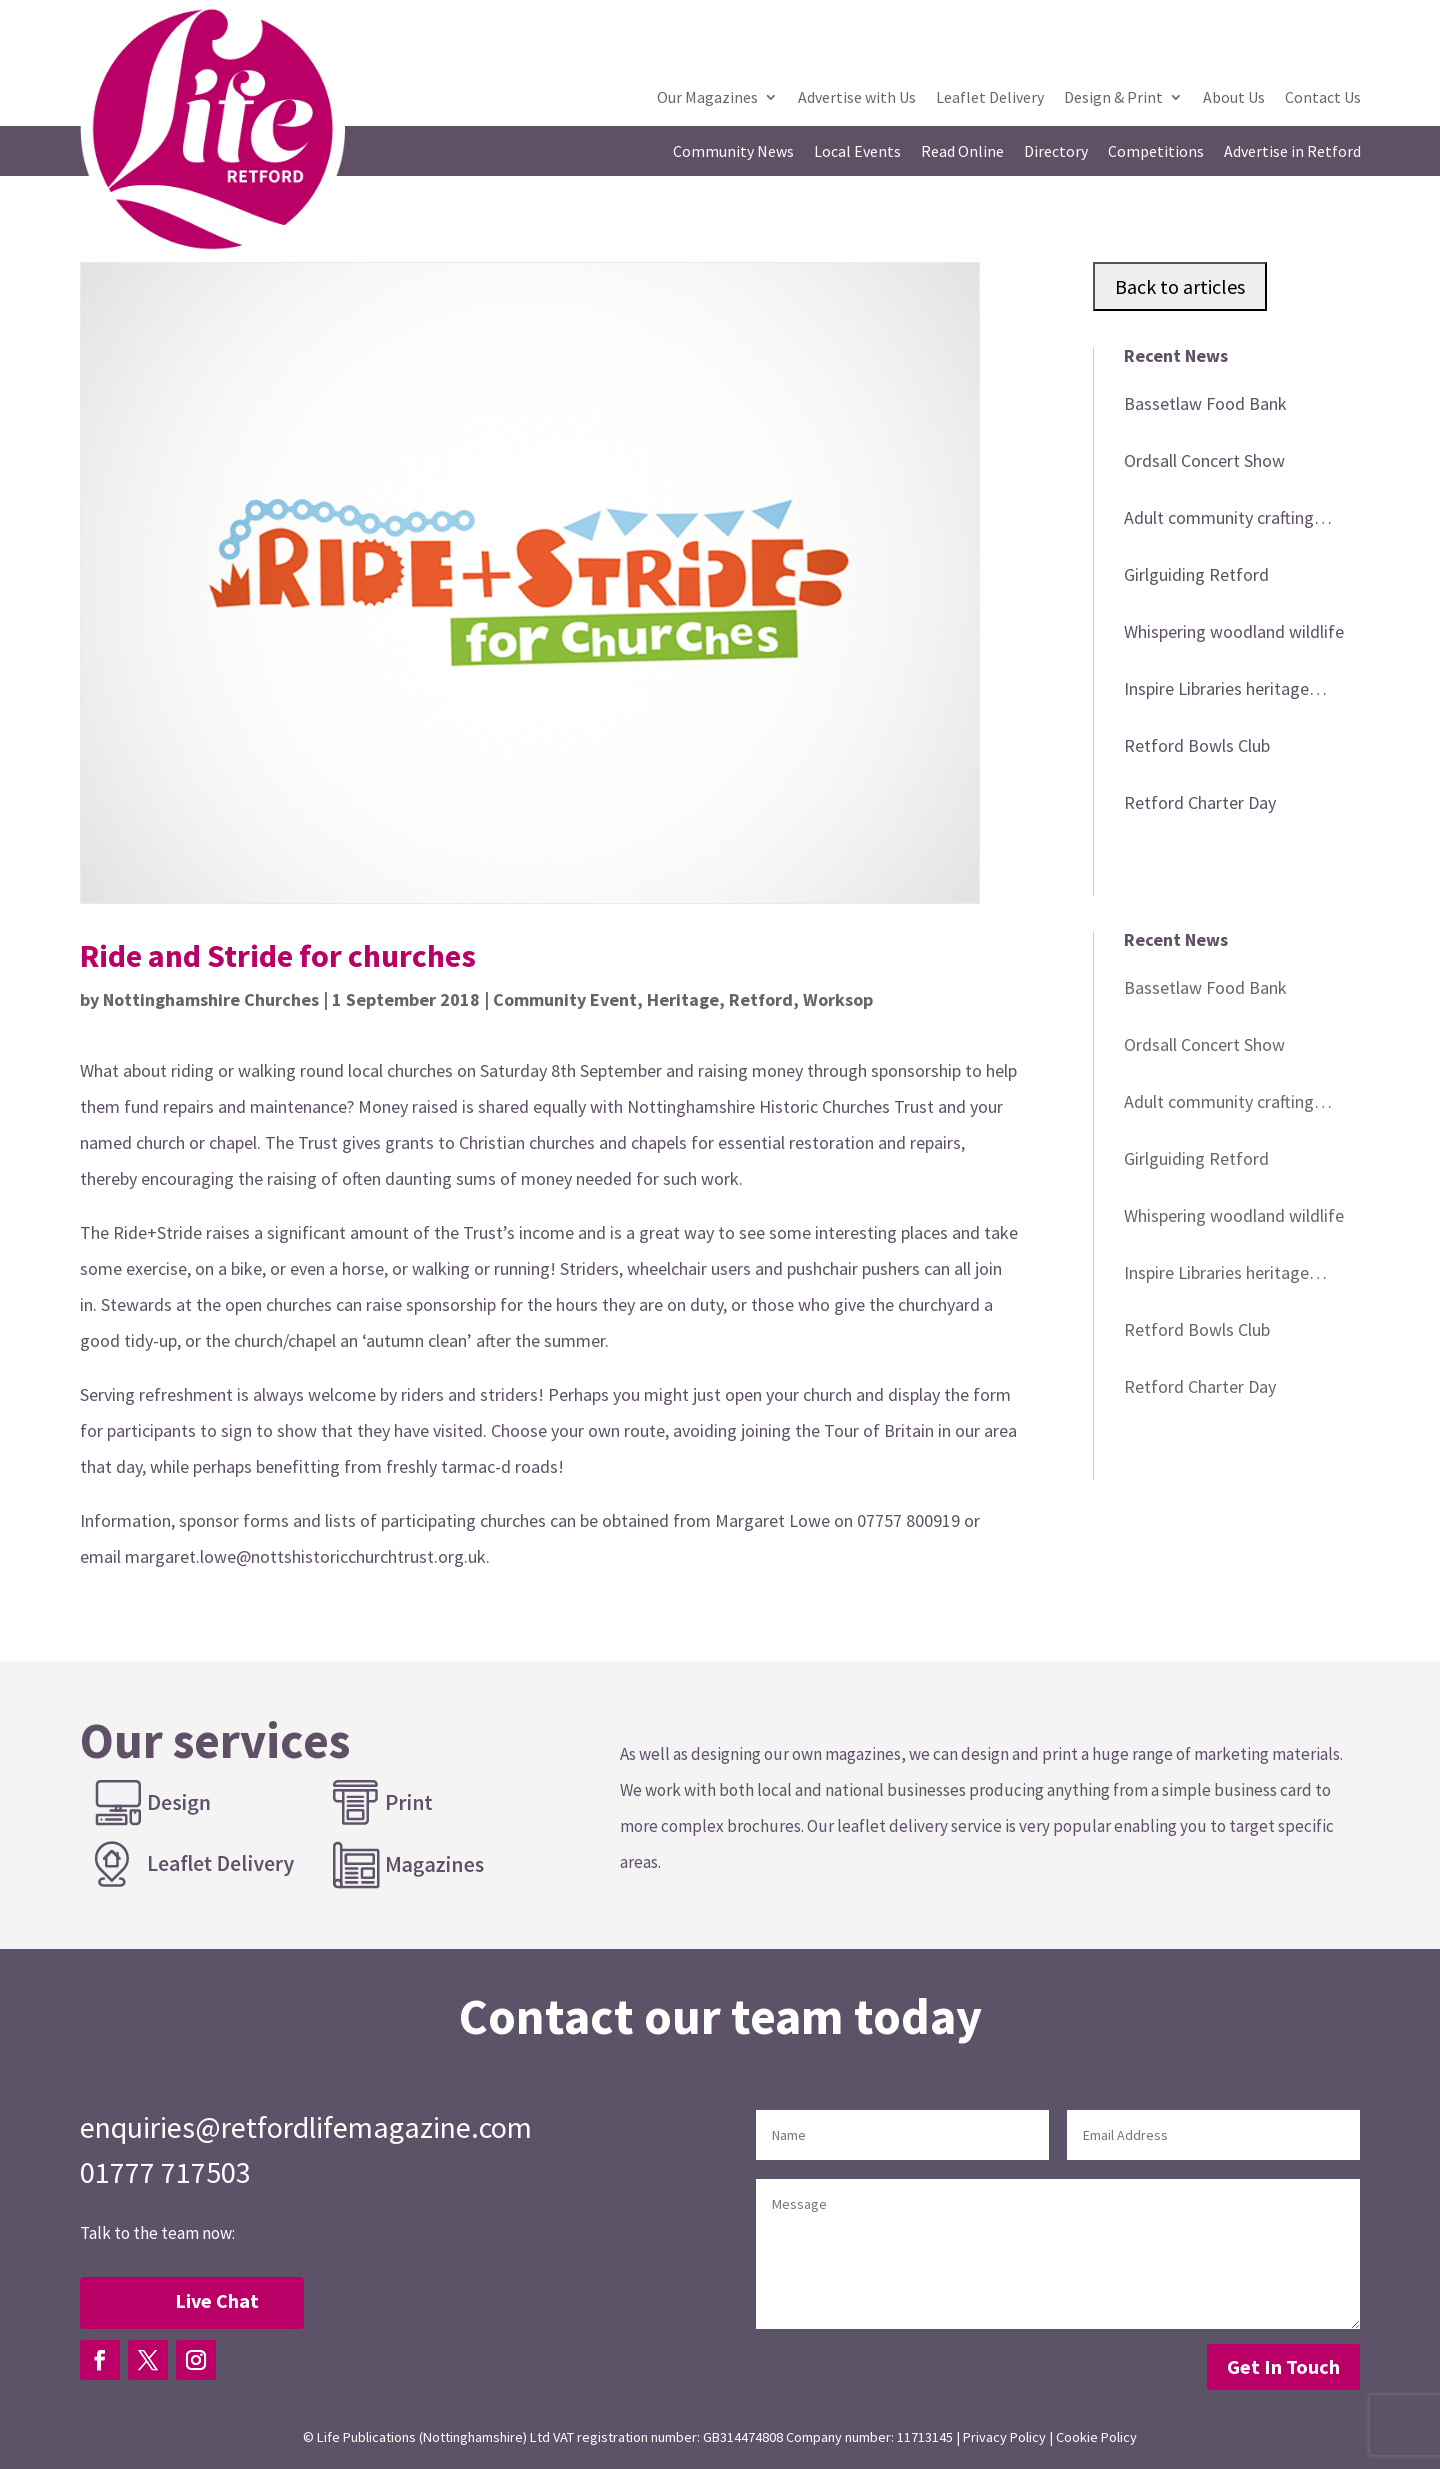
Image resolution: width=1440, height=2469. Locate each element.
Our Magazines (707, 98)
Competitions (1156, 152)
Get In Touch (1283, 2366)
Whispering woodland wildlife (1234, 631)
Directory (1056, 152)
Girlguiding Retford (1196, 574)
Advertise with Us (857, 98)
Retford (761, 999)
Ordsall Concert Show (1204, 460)
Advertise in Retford (1292, 152)
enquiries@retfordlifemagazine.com (306, 2127)
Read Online (962, 152)
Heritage (683, 999)
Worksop (838, 999)
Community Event (565, 999)
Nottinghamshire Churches (211, 999)
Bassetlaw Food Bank (1205, 403)
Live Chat (217, 2300)
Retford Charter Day (1200, 802)
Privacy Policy (1004, 2437)
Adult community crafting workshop (1219, 521)
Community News (733, 152)
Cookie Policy (1096, 2437)
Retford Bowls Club (1197, 745)
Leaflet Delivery (990, 98)
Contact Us (1323, 98)
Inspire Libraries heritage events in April (1216, 692)
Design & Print (1113, 98)
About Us (1234, 98)
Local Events (857, 152)
